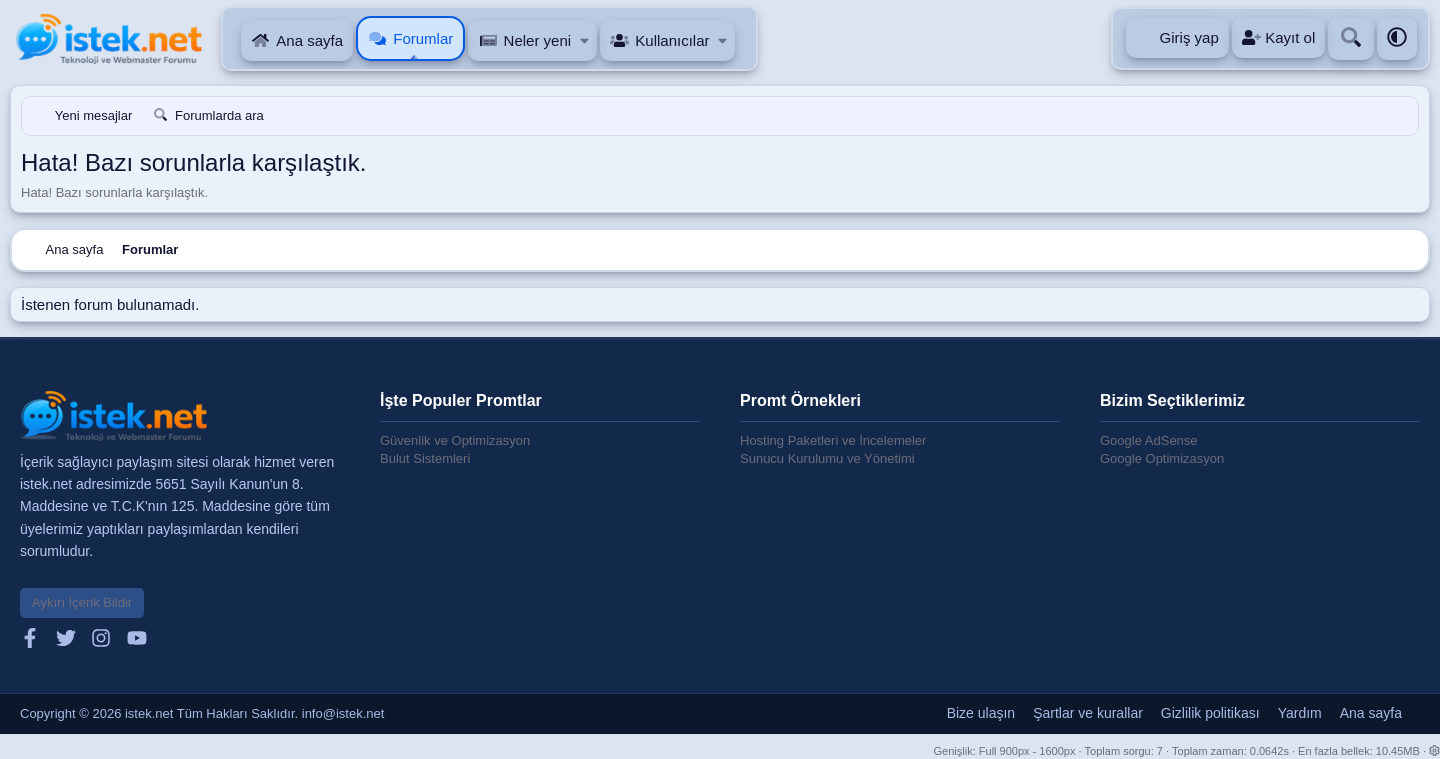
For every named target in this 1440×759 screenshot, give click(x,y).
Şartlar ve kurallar (1088, 713)
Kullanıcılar (672, 40)
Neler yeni (538, 40)
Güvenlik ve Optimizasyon (455, 440)
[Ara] (1351, 38)
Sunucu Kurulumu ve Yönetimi (827, 458)
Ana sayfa (309, 40)
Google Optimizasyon (1162, 458)
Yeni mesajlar (94, 115)
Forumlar (423, 38)
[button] (584, 40)
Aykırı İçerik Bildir (82, 602)
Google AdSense (1149, 440)
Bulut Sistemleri (425, 458)
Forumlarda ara (219, 115)
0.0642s (1269, 751)
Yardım (1300, 713)
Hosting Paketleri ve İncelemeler (833, 440)
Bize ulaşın (981, 713)
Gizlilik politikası (1210, 713)
